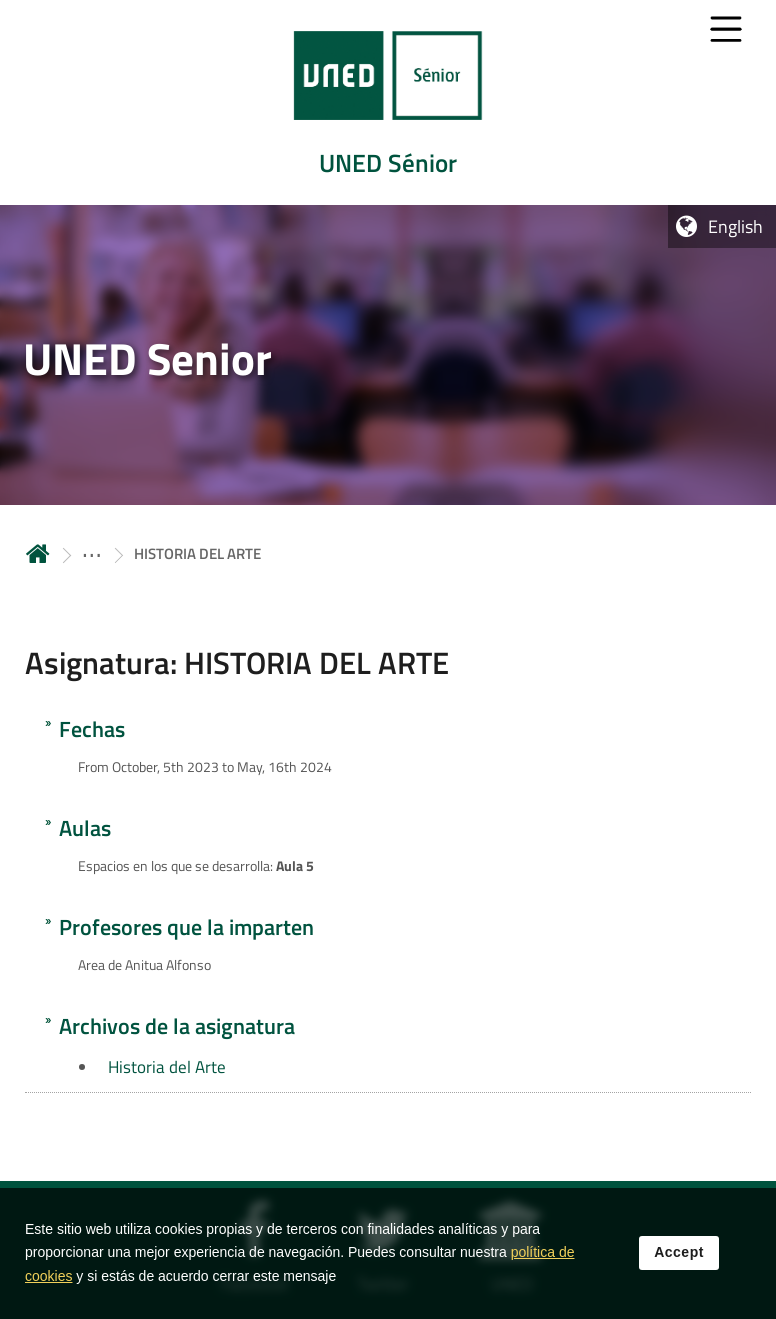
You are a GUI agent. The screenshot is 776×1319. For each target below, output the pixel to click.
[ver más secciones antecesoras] (92, 553)
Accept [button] (679, 1254)
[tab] (388, 102)
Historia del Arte (167, 1067)
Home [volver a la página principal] (38, 553)
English (735, 226)
